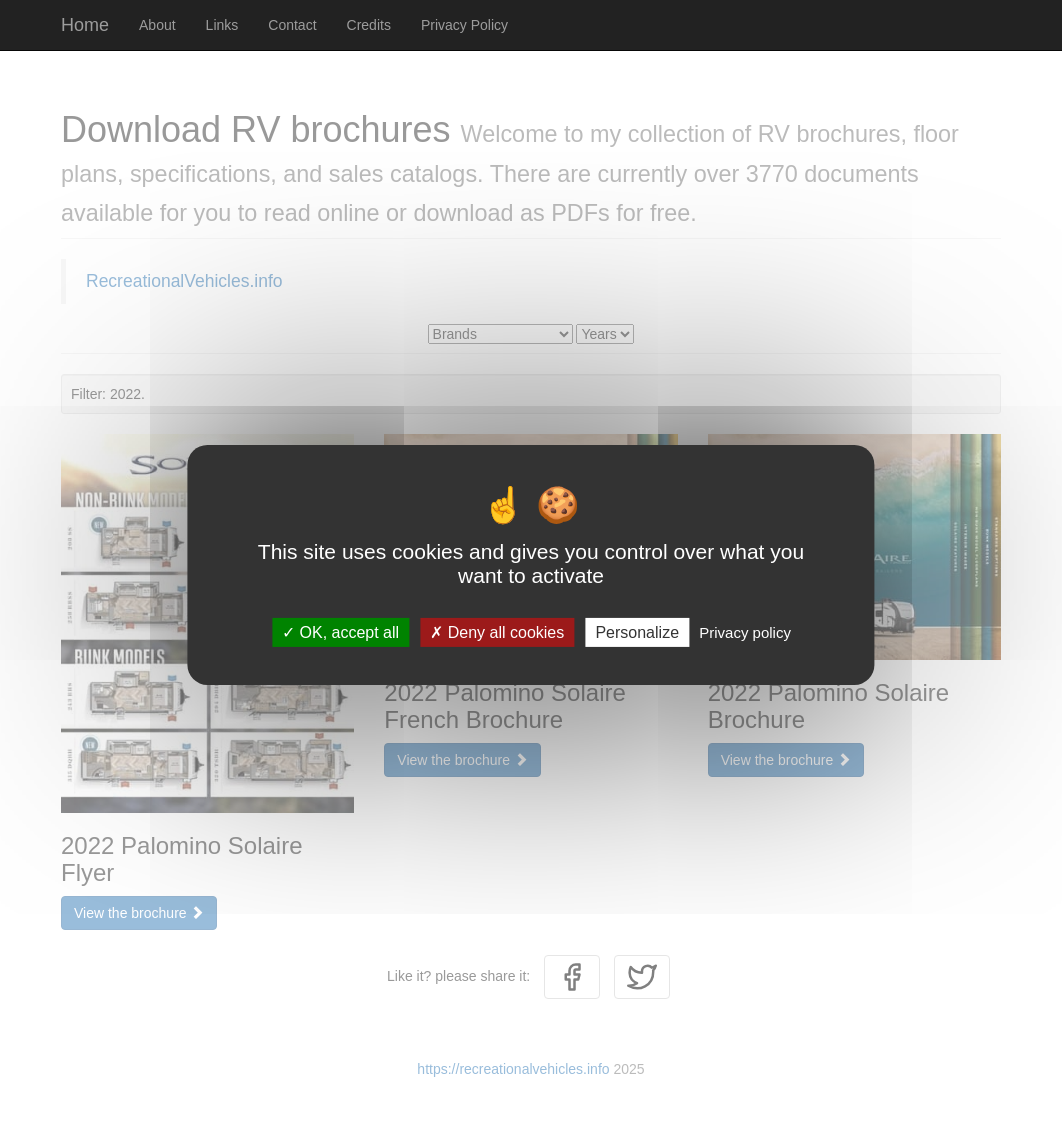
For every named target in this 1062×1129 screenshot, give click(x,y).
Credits (369, 25)
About (157, 25)
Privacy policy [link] (745, 631)
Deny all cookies (497, 631)
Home (85, 25)
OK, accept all (340, 631)
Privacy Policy (464, 25)
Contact (292, 25)
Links (222, 25)
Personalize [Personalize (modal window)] (637, 631)
